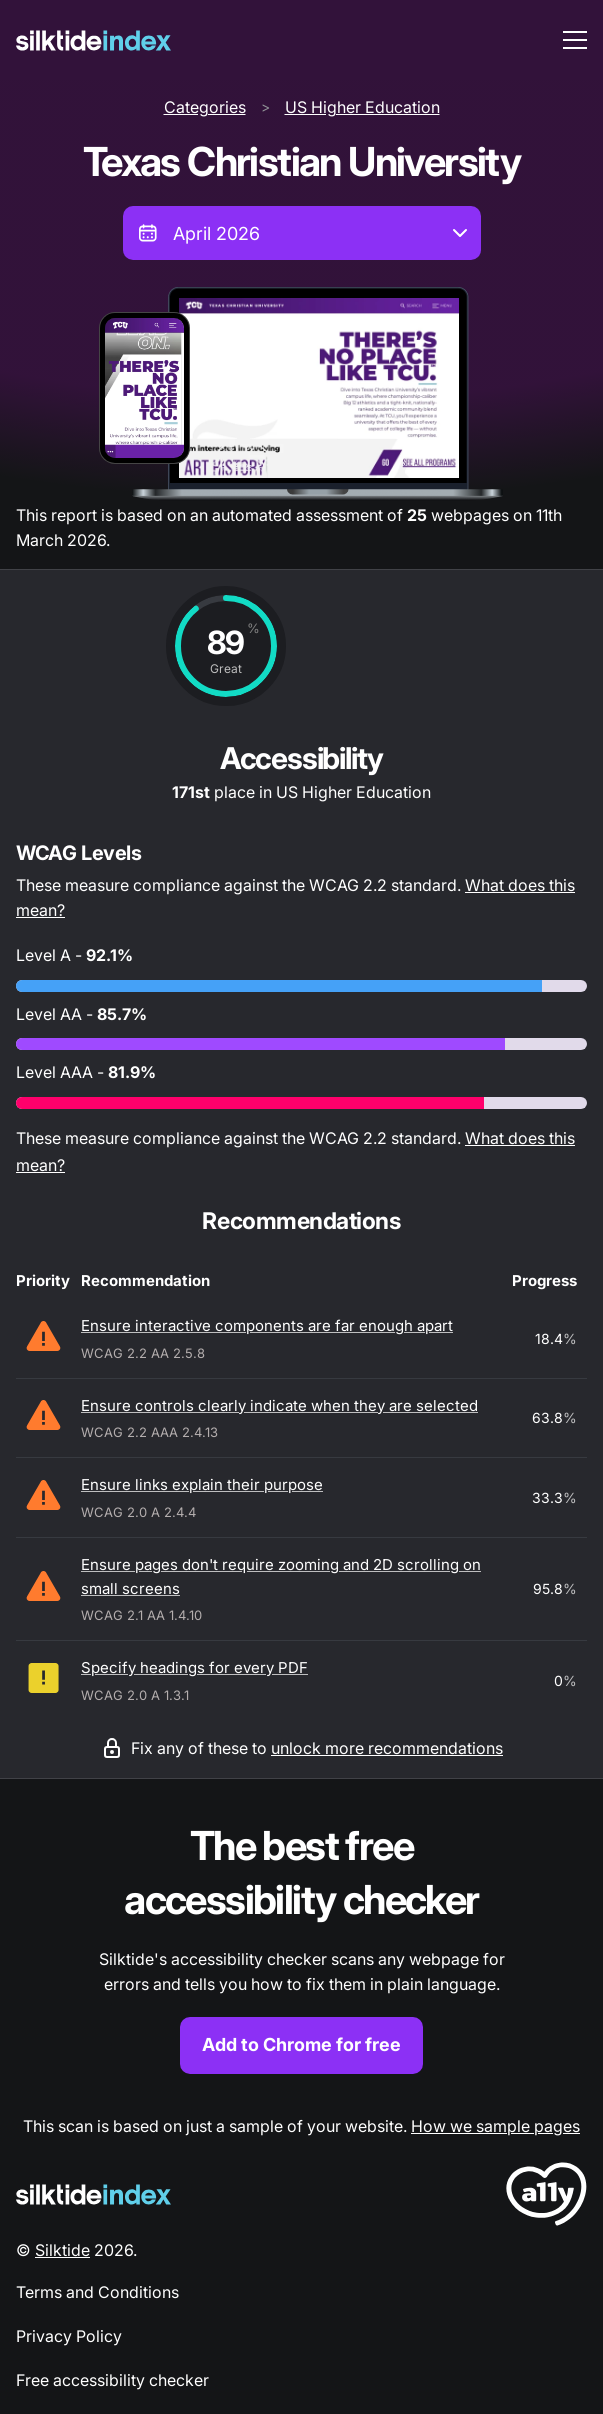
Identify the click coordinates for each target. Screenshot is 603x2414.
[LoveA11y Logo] (546, 2197)
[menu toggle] (575, 40)
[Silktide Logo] (93, 2194)
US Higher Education (362, 107)
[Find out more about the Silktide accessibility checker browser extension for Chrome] (301, 1946)
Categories (205, 107)
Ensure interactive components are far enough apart (267, 1325)
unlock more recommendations (387, 1748)
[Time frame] (302, 233)
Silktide (62, 2250)
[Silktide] (93, 40)
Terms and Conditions (97, 2292)
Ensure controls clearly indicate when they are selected (279, 1405)
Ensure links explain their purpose (202, 1484)
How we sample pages (495, 2126)
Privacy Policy (69, 2336)
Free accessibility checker (112, 2380)
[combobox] (302, 233)
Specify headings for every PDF (194, 1667)
